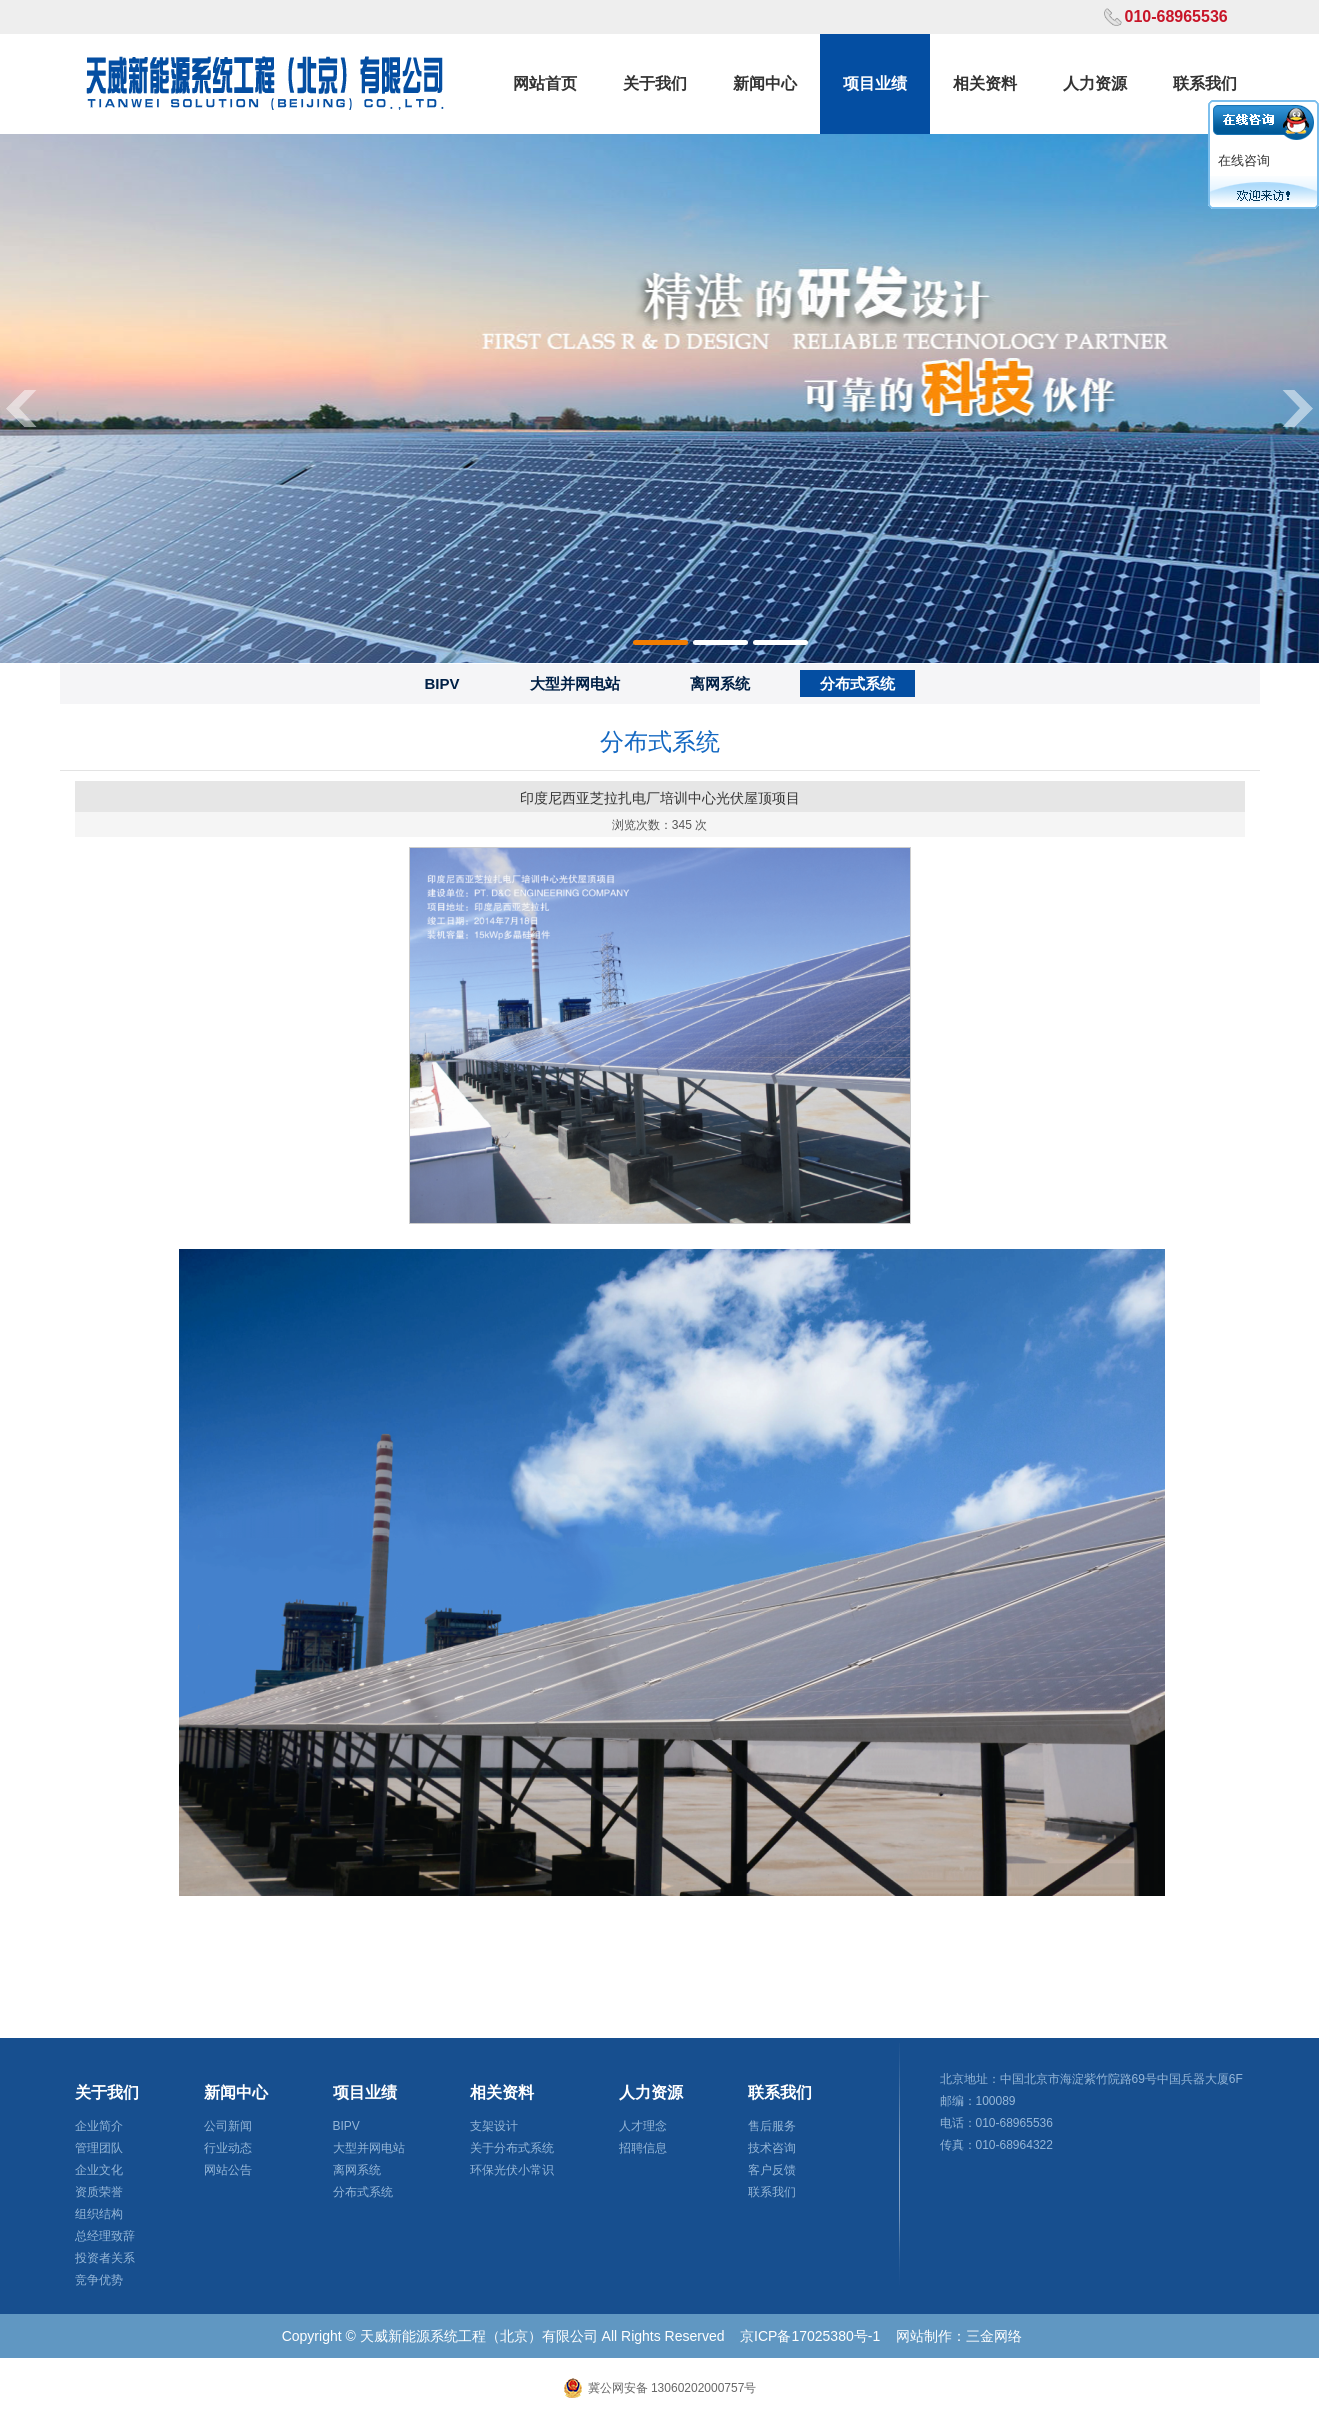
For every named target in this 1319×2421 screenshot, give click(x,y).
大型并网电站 (575, 683)
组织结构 (99, 2214)
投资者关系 (105, 2258)
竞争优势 (99, 2280)
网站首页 (545, 83)
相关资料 (985, 83)
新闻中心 (765, 83)
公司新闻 (228, 2126)
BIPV (441, 683)
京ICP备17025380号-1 (810, 2336)
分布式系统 (857, 683)
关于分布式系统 (512, 2148)
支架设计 (494, 2126)
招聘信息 (643, 2148)
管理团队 (99, 2148)
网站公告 (228, 2170)
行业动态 (228, 2148)
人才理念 (643, 2126)
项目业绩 (875, 83)
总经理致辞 (105, 2236)
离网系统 (720, 683)
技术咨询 (772, 2148)
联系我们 (1205, 83)
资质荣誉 (99, 2192)
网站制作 (924, 2336)
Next (1299, 407)
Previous (20, 407)
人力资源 (1095, 83)
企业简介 (99, 2126)
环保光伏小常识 (512, 2170)
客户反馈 (772, 2170)
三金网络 (994, 2336)
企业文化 (99, 2170)
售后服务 (772, 2126)
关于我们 (655, 83)
